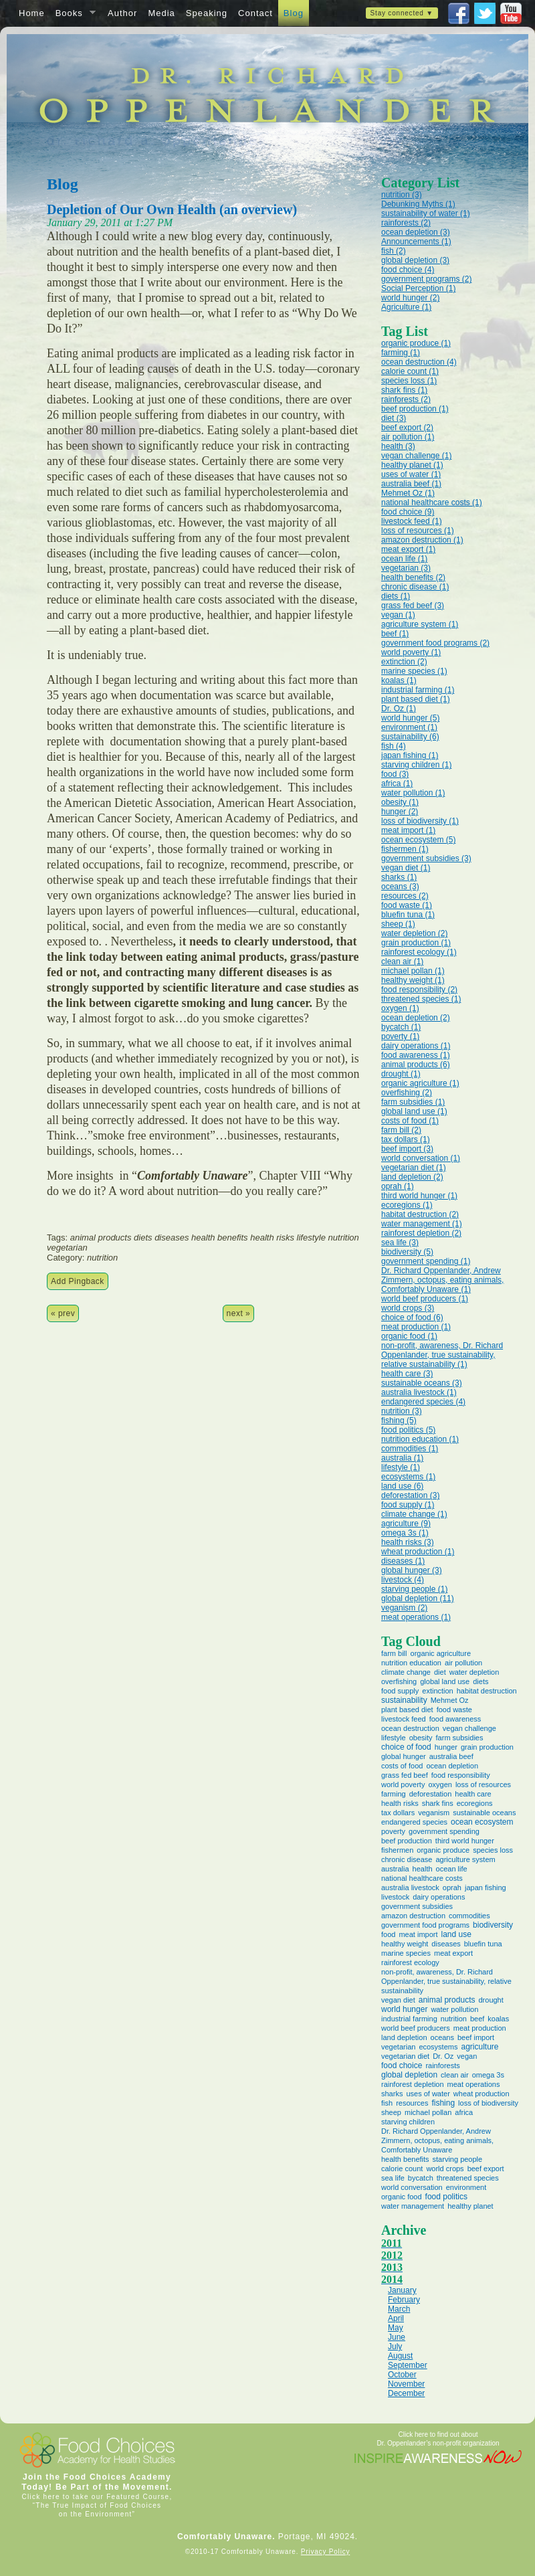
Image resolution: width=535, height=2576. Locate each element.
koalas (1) (399, 680)
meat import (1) (408, 830)
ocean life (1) (404, 558)
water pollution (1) (413, 793)
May (395, 2327)
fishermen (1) (405, 849)
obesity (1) (400, 802)
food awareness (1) (415, 1055)
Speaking (206, 13)
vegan (467, 2056)
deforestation (430, 1794)
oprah (452, 1887)
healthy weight (404, 1944)
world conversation (412, 2187)
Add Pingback (77, 1281)
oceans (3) (400, 886)
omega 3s (488, 2075)
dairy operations (439, 1897)
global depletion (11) (417, 1598)
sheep (391, 2112)
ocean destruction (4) (419, 362)
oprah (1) (397, 1186)
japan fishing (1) (409, 755)
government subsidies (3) (426, 858)
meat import (418, 1934)
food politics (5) (408, 1430)
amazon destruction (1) (422, 540)
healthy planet (470, 2206)
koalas (498, 2019)
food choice (401, 2065)
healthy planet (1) (412, 465)
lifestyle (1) (400, 1467)
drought (490, 2000)
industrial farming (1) (417, 690)
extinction (437, 1691)
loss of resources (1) (417, 530)
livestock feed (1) (411, 521)
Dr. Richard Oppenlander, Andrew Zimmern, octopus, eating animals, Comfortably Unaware (437, 2140)
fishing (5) (399, 1420)
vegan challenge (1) (416, 455)
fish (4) (393, 746)
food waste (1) (406, 905)
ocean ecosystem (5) (418, 839)
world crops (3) (407, 1308)
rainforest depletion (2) (421, 1233)
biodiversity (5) (407, 1252)
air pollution (463, 1663)
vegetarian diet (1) (413, 1167)
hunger (446, 1747)
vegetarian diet (405, 2056)
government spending (444, 1831)
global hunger (403, 1756)
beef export (485, 2169)
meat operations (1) (416, 1617)
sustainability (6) (410, 736)
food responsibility (460, 1775)
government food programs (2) (435, 643)
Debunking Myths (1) (418, 204)
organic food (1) (409, 1336)
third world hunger (464, 1841)
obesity (421, 1738)
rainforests (442, 2065)
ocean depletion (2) (415, 1017)
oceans (442, 2037)
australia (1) (402, 1458)
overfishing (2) (406, 1092)
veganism (433, 1813)
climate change (406, 1672)
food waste (454, 1710)
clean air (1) (402, 961)
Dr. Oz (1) (398, 708)
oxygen (439, 1784)
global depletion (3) (415, 260)
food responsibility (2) (419, 989)
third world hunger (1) (419, 1195)
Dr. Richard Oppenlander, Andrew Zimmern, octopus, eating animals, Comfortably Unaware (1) (442, 1280)
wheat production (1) (417, 1551)
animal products (447, 2000)
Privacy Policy (325, 2551)
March (399, 2309)
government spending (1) (425, 1261)
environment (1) (409, 727)
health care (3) (407, 1373)
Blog (294, 13)
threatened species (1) (421, 999)
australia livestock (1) (419, 1392)
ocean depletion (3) (415, 232)
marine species (406, 1953)
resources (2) (405, 896)
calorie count (402, 2169)
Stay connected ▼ (401, 13)
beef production (406, 1841)
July (395, 2346)
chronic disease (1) (415, 586)
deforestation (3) (410, 1495)
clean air (455, 2075)
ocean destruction (410, 1728)
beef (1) (395, 633)
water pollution (454, 2009)
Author (122, 13)
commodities (469, 1916)
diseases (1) (403, 1561)
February (404, 2299)
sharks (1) (399, 877)
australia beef (451, 1756)
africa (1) (397, 783)
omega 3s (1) (405, 1533)
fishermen (397, 1850)
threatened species (468, 2178)
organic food (401, 2197)
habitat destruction (487, 1691)
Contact (255, 13)
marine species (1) (414, 671)
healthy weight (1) (413, 980)
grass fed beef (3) (412, 605)
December (406, 2393)
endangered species (414, 1822)
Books (73, 13)
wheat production (481, 2094)
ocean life (451, 1869)
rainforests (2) (406, 222)
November (406, 2384)
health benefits (405, 2159)
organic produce (443, 1850)
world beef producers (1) (424, 1298)
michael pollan (428, 2112)
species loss (493, 1850)
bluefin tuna (483, 1944)
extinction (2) (404, 661)
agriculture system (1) (419, 624)
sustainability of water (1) (425, 213)
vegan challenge (469, 1728)
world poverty (403, 1784)
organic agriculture (441, 1653)
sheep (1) (398, 924)
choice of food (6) (412, 1317)
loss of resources (483, 1784)
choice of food (406, 1747)
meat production (479, 2028)
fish (387, 2103)
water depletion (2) (414, 933)
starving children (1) (416, 764)
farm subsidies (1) (413, 1102)
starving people (458, 2159)
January (402, 2290)
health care (473, 1794)
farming (393, 1794)
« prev (63, 1313)
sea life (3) (400, 1242)
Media (161, 13)
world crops (444, 2169)
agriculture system (465, 1859)
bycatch (420, 2178)
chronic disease (406, 1859)
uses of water (427, 2094)
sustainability (404, 1700)
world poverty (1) (411, 652)
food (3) (395, 774)
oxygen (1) (400, 1008)
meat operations (473, 2084)
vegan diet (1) (405, 867)
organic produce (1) (416, 343)
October (402, 2374)
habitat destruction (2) (420, 1214)
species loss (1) (409, 380)
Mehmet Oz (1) (408, 493)
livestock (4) (402, 1579)
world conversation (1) (420, 1158)
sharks (392, 2094)
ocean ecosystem (482, 1822)
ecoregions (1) (407, 1205)
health (423, 1869)
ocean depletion (452, 1766)
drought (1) (401, 1074)
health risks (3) (407, 1542)
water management (412, 2206)
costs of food (402, 1766)
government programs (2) (426, 279)
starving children (408, 2122)
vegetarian (398, 2047)
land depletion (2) (412, 1177)
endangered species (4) (423, 1401)
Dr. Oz (443, 2056)
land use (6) (402, 1486)
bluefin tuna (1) (408, 914)
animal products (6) (415, 1064)
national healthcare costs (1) (431, 502)
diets (480, 1681)
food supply (400, 1691)
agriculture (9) (406, 1523)
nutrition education (411, 1663)
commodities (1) (409, 1448)
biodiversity (493, 1925)
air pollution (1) (407, 437)
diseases (445, 1944)
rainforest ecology (410, 1962)
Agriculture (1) (406, 307)
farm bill (394, 1653)
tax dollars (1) (405, 1139)
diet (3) (393, 418)
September (407, 2365)
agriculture (479, 2046)
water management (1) (421, 1223)
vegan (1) (398, 615)
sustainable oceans (484, 1813)
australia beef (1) (411, 483)
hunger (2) (399, 811)
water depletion (474, 1672)
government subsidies (417, 1906)
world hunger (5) (410, 718)
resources (412, 2103)
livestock (395, 1897)
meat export (453, 1953)
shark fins (437, 1803)
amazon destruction (413, 1916)
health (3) (398, 446)
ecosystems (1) (408, 1476)
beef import (475, 2037)
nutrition (454, 2019)
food (388, 1934)
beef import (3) (407, 1149)
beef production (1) (415, 408)
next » (239, 1313)
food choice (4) (407, 269)
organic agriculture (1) (420, 1083)
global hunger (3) (411, 1570)
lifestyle (393, 1738)
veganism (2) (404, 1608)
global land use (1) (414, 1111)
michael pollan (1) (413, 971)
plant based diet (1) (415, 699)
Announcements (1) (416, 241)
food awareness (455, 1719)
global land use (444, 1681)
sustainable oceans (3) (421, 1383)
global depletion (409, 2075)
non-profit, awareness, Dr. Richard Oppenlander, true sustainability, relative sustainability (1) (442, 1355)
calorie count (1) (410, 371)
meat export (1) (408, 549)
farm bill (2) (401, 1130)
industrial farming (409, 2019)
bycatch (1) (401, 1027)
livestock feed (403, 1719)
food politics (446, 2196)
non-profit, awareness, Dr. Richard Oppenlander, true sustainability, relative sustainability (446, 1981)
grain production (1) (416, 942)
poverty (393, 1831)
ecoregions (475, 1803)
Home (32, 13)
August (400, 2356)
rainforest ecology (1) (419, 952)
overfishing (399, 1681)
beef (477, 2019)
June (396, 2337)
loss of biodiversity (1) (420, 821)
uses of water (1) (411, 474)
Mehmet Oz (450, 1700)
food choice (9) (407, 512)
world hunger (404, 2009)
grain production (487, 1747)
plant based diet (407, 1710)
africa (464, 2112)
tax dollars (398, 1813)
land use (456, 1934)
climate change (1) (414, 1514)
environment (466, 2187)
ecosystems (438, 2047)
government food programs (425, 1925)
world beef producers (415, 2028)
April (396, 2318)
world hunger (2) (410, 297)
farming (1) (400, 352)
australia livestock (410, 1887)
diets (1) (395, 596)
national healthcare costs (422, 1878)
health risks (400, 1803)
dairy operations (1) (415, 1045)
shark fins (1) (404, 390)
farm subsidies (460, 1738)
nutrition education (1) (420, 1439)
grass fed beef (404, 1775)
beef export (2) (407, 427)
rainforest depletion (412, 2084)
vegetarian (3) (406, 568)
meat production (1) (416, 1326)
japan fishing (485, 1887)
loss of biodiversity (488, 2103)
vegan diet (398, 2000)
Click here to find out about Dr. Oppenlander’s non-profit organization (438, 2439)
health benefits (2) (413, 577)
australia (395, 1869)
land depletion (404, 2037)
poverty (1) (400, 1036)
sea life (393, 2178)
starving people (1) (414, 1589)
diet (440, 1672)
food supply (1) (407, 1504)
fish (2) (393, 251)
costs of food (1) (410, 1120)
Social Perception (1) (418, 288)
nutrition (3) (401, 194)
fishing (443, 2103)
